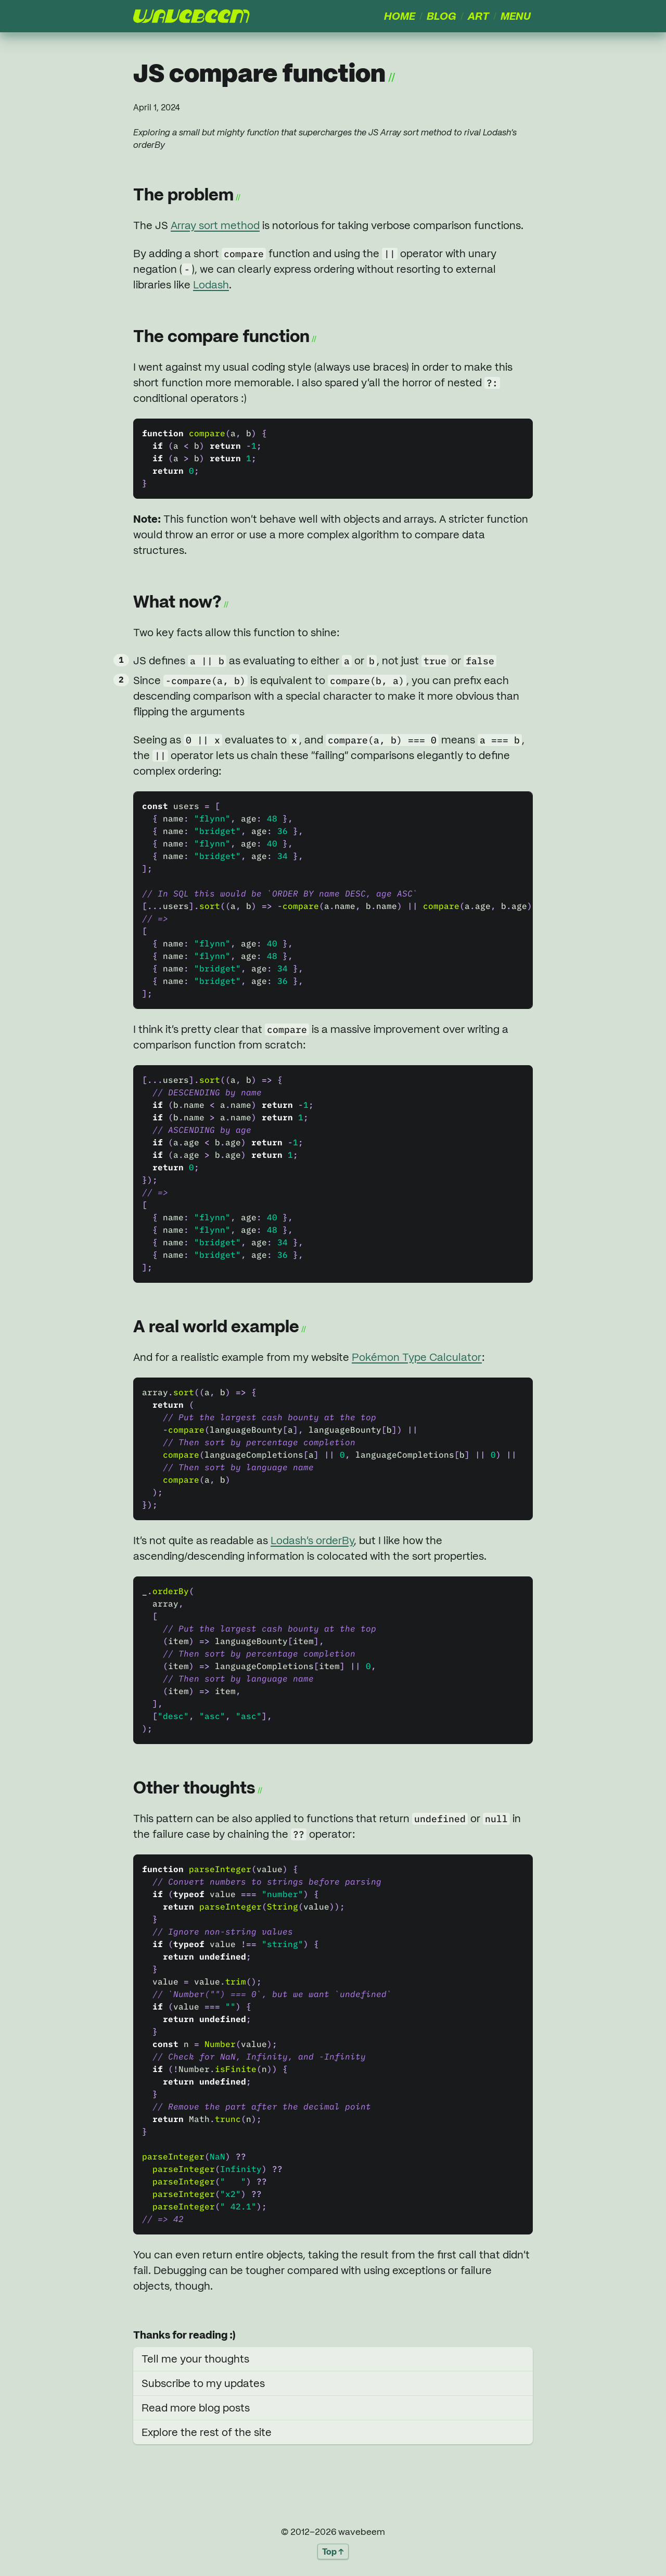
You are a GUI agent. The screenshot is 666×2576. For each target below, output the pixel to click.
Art (478, 16)
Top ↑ (333, 2551)
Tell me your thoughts (195, 2359)
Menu (516, 16)
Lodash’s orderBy (312, 1540)
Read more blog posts (196, 2408)
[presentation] (191, 16)
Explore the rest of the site (207, 2432)
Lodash (211, 285)
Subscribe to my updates (203, 2383)
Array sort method (215, 225)
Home (399, 16)
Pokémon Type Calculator (417, 1357)
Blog (441, 16)
